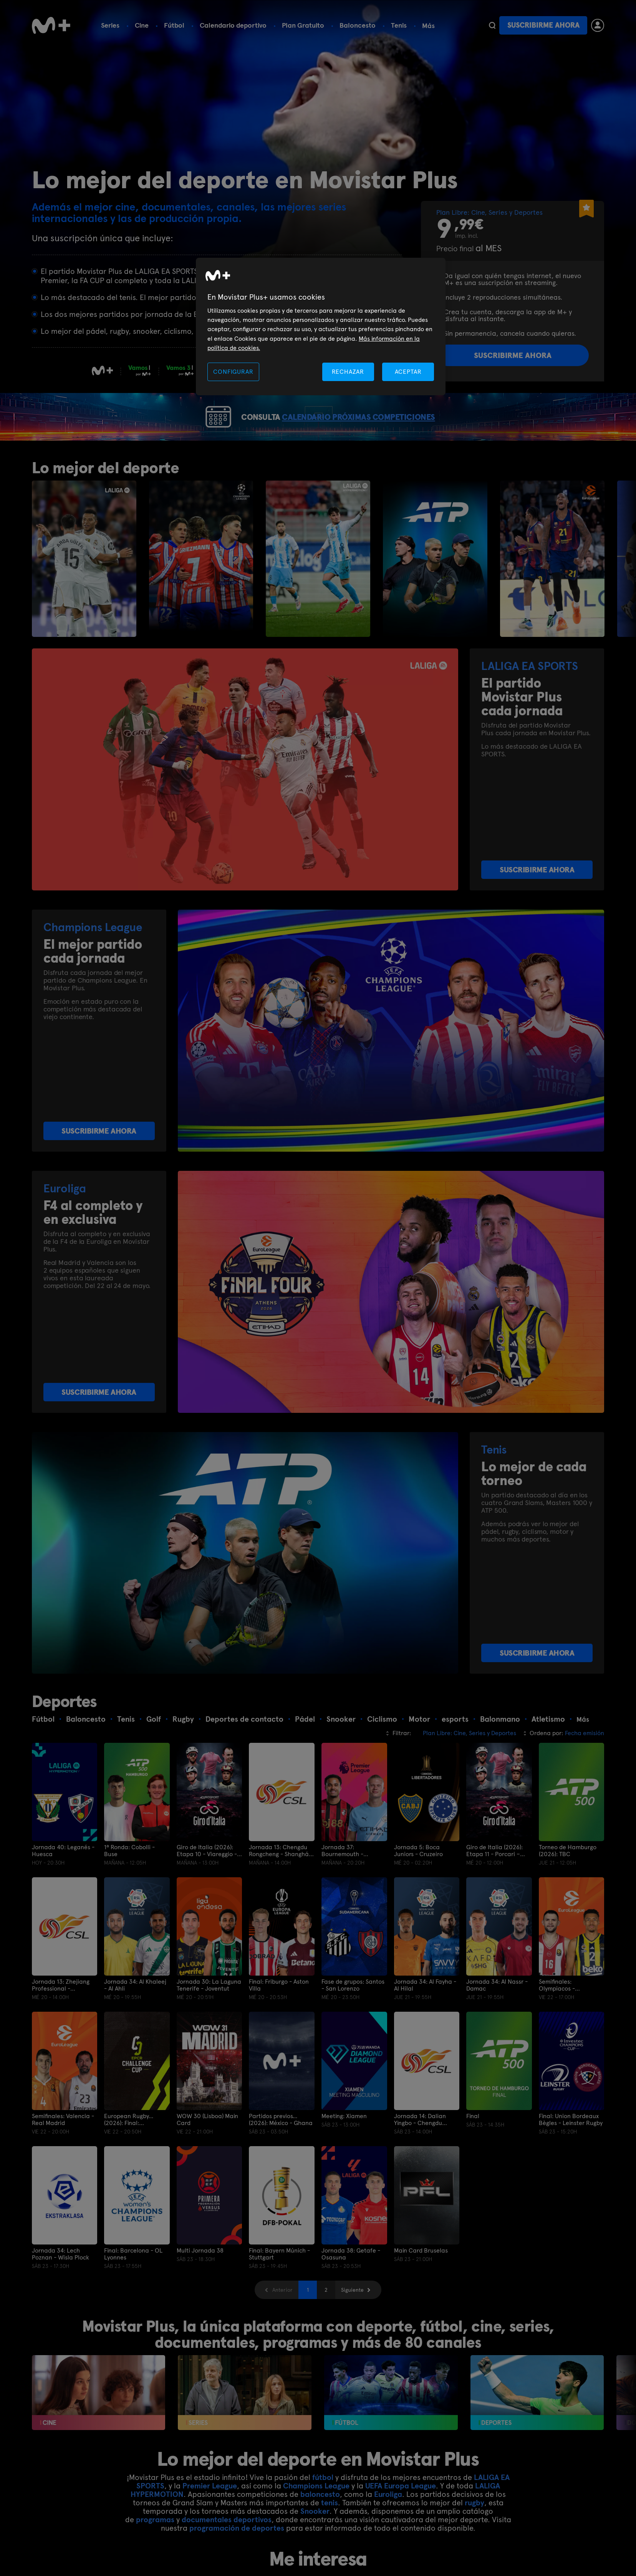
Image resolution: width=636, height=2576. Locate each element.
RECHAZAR (348, 371)
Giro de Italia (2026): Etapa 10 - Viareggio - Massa (207, 1879)
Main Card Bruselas (421, 2278)
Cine (142, 25)
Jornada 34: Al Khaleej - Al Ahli (135, 2013)
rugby (474, 2530)
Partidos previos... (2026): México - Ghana (281, 2147)
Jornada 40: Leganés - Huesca (63, 1879)
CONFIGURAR (233, 371)
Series (110, 25)
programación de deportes (236, 2556)
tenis (329, 2530)
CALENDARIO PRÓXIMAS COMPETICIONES (375, 431)
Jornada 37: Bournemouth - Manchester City (343, 1879)
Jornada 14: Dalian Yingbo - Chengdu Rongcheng (420, 2147)
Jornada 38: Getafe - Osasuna (350, 2282)
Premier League (209, 2513)
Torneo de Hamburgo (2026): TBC (567, 1879)
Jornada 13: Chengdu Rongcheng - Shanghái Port (279, 1879)
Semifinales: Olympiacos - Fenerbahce (557, 2013)
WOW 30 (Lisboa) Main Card (207, 2147)
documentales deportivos (227, 2547)
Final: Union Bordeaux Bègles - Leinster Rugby (571, 2147)
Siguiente (352, 2317)
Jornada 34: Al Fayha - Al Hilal (425, 2013)
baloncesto (320, 2522)
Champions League (316, 2513)
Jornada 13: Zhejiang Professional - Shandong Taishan (60, 2013)
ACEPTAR (408, 371)
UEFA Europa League (400, 2513)
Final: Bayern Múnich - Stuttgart (279, 2282)
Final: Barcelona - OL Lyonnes (133, 2282)
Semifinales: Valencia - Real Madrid (63, 2147)
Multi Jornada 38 (200, 2278)
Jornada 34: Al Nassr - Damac (497, 2013)
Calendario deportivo (233, 25)
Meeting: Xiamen (344, 2143)
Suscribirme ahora (543, 25)
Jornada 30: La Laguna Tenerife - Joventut (209, 2013)
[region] (321, 327)
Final (472, 2143)
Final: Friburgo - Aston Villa (279, 2013)
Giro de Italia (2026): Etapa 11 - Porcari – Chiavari (494, 1879)
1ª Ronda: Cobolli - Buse (129, 1879)
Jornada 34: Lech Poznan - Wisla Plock (60, 2282)
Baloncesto (358, 25)
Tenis (399, 25)
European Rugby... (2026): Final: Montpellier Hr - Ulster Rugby (134, 2147)
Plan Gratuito (303, 25)
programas (155, 2547)
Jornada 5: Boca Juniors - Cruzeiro (418, 1879)
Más (428, 26)
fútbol (322, 2505)
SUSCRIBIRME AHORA (537, 897)
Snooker (315, 2539)
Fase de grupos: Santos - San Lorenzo (352, 2013)
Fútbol (174, 25)
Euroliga (388, 2522)
